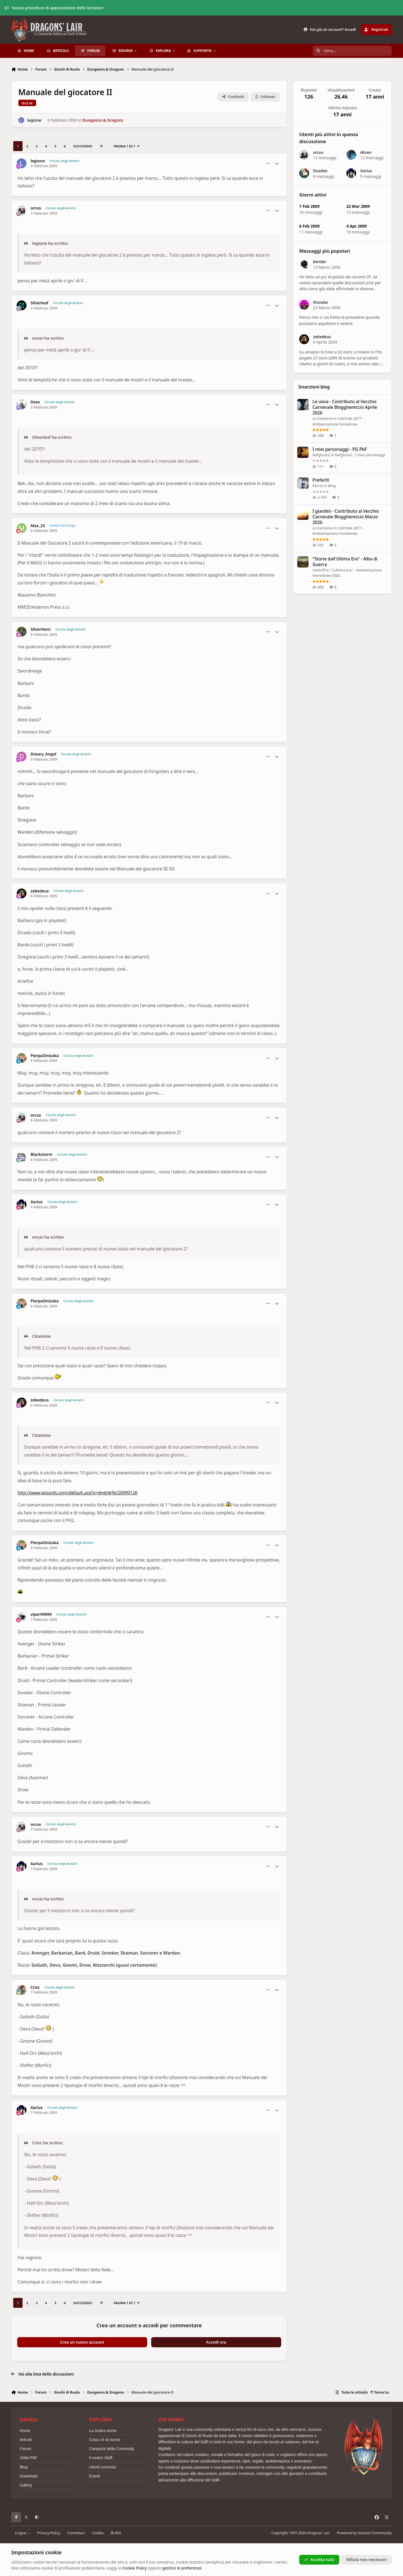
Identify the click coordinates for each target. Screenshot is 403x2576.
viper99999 (41, 1614)
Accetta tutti (319, 2559)
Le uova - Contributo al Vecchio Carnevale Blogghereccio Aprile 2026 (344, 407)
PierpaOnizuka (44, 1055)
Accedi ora (216, 2342)
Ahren (365, 152)
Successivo (82, 146)
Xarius (36, 1201)
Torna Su (379, 2392)
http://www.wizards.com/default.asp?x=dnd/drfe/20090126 (77, 1493)
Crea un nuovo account (82, 2342)
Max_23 (37, 525)
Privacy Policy (48, 2533)
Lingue (22, 2533)
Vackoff (318, 569)
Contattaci (76, 2533)
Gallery (26, 2485)
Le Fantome (322, 418)
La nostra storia (102, 2430)
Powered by (364, 2533)
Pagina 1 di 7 (127, 146)
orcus (35, 208)
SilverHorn (40, 629)
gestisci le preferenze (181, 2568)
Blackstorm (41, 1154)
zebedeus (39, 891)
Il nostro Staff (100, 2457)
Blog (332, 485)
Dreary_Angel (43, 754)
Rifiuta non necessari (366, 2559)
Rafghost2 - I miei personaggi (360, 454)
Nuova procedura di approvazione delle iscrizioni (54, 7)
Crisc (35, 1987)
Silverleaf (39, 302)
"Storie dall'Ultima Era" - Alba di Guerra (344, 561)
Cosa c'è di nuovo (104, 2439)
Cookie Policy (134, 2568)
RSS (116, 2533)
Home (25, 2430)
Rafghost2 (321, 454)
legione (34, 120)
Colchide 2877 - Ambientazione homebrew (338, 530)
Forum (25, 2448)
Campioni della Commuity (111, 2448)
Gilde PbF (28, 2457)
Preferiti (320, 480)
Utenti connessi (102, 2467)
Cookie (97, 2533)
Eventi (94, 2476)
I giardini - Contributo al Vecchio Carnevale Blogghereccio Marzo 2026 (345, 516)
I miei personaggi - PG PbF (339, 449)
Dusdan (320, 171)
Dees (35, 402)
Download (28, 2476)
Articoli (26, 2439)
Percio (317, 485)
